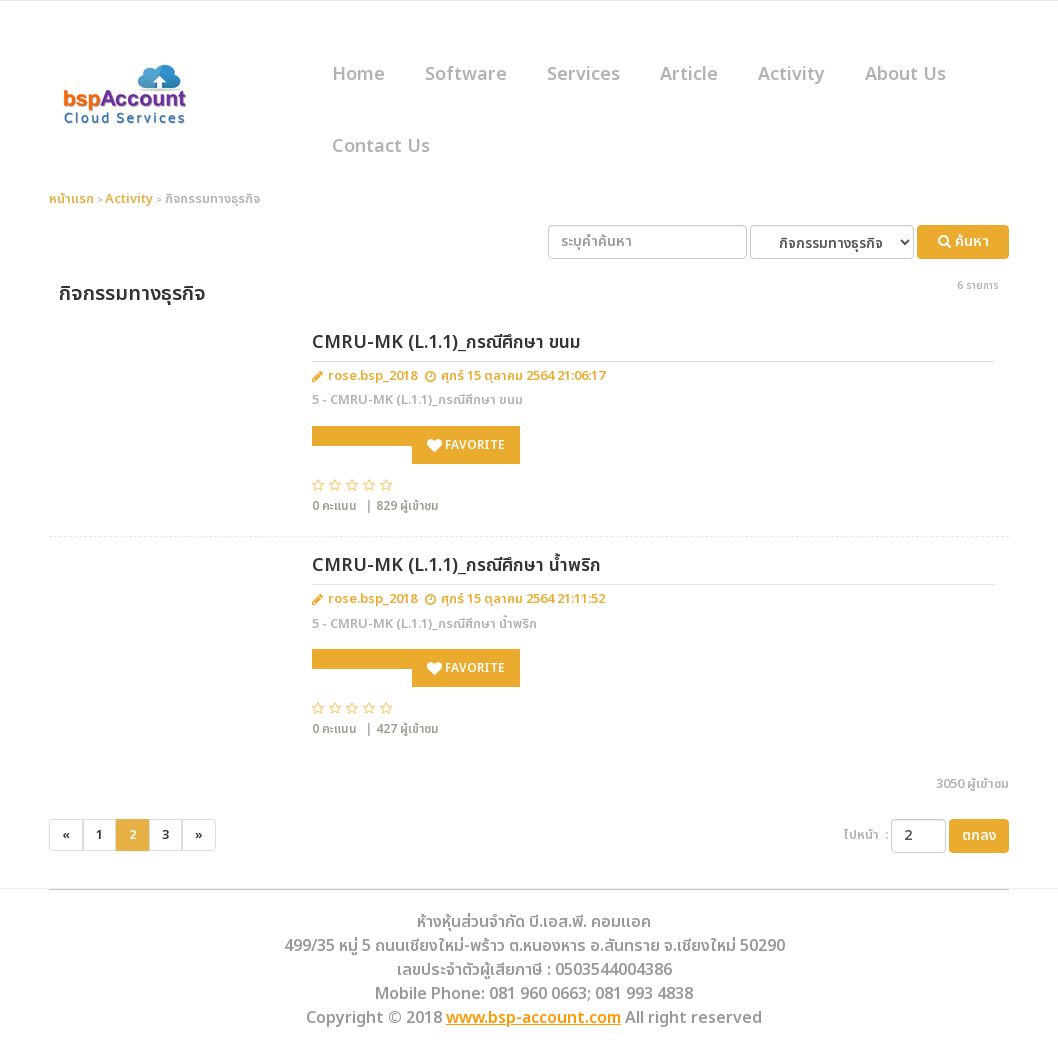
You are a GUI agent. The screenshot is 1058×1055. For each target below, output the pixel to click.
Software (466, 74)
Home (358, 74)
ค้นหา (963, 241)
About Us (905, 74)
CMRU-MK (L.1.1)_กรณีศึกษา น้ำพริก (456, 565)
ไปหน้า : (866, 835)
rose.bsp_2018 (372, 376)
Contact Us (381, 146)
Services (583, 74)
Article (689, 74)
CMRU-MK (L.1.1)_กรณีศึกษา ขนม (446, 342)
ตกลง (979, 835)
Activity (791, 74)
